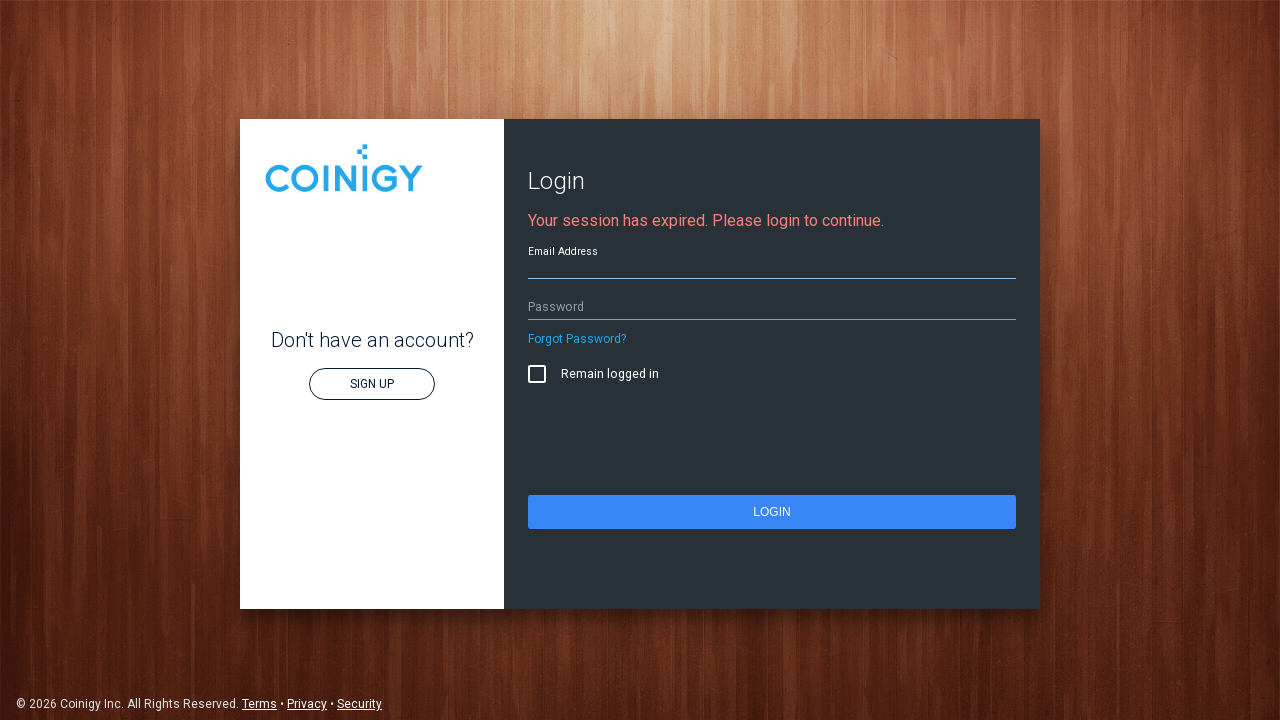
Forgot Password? (577, 339)
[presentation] (680, 444)
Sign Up (372, 384)
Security (359, 704)
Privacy (307, 704)
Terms (259, 704)
